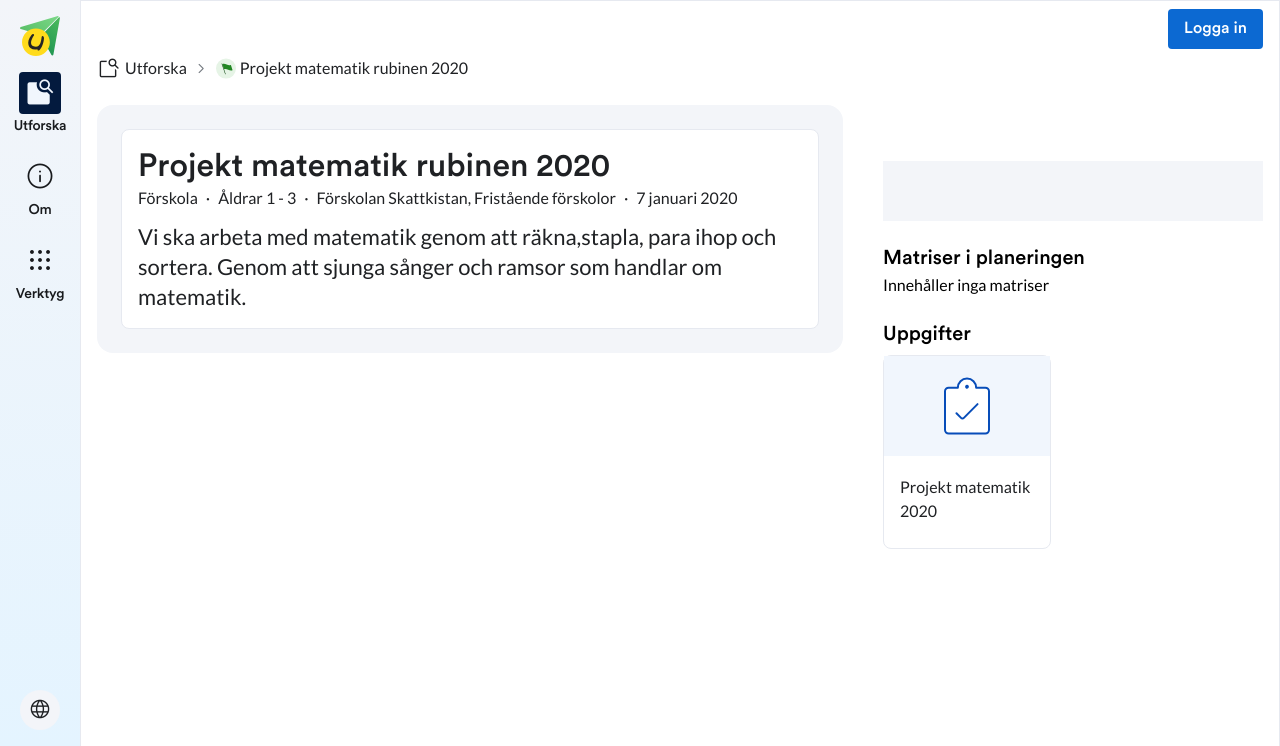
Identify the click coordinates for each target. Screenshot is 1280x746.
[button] (967, 452)
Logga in (1215, 29)
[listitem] (40, 104)
